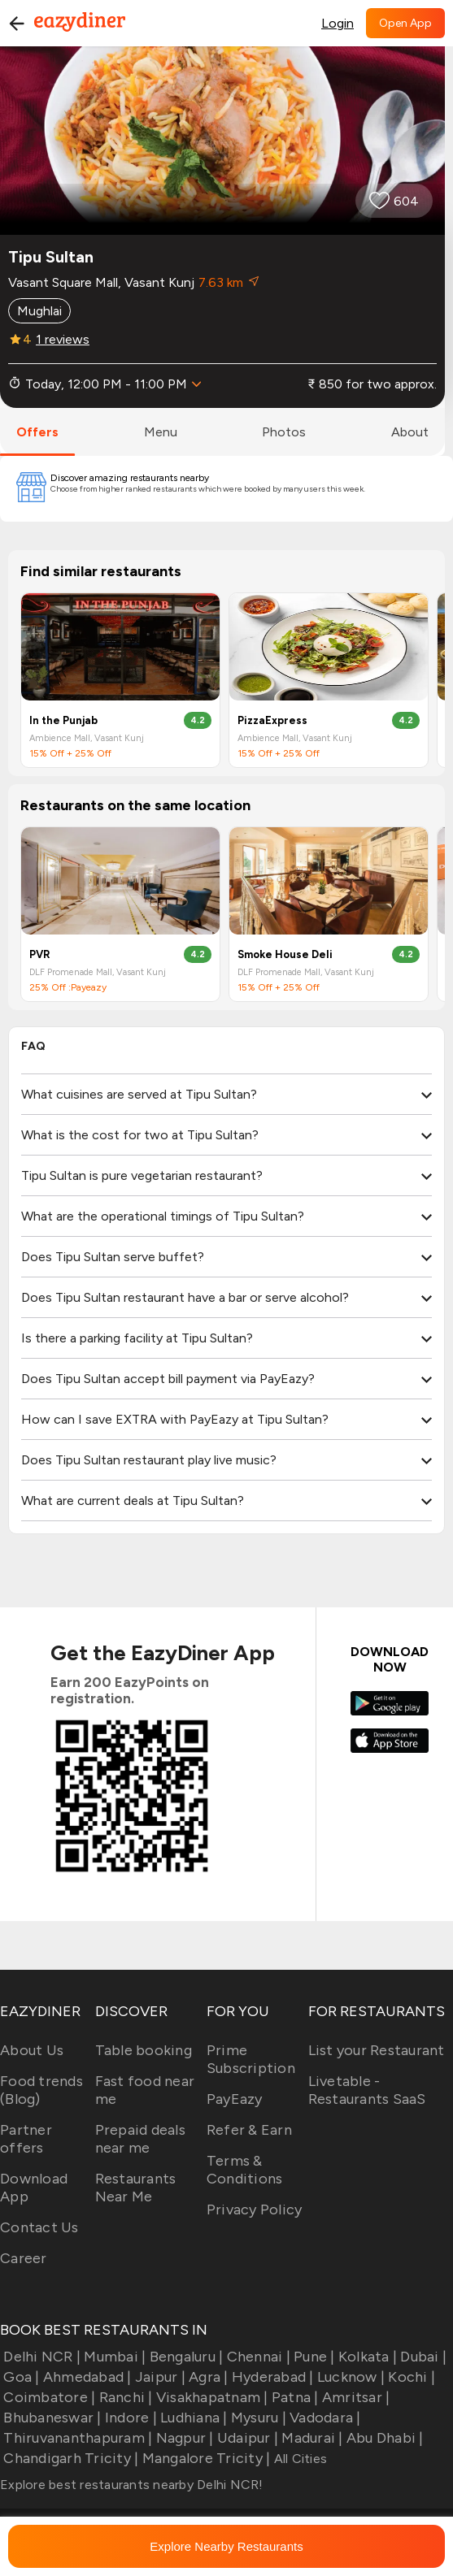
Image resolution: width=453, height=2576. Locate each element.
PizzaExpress (272, 720)
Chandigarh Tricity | (69, 2458)
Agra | (207, 2377)
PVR (39, 954)
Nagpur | (182, 2438)
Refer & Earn (249, 2130)
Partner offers (26, 2139)
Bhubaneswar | (51, 2417)
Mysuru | (257, 2417)
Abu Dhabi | (383, 2438)
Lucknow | (349, 2377)
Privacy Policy (255, 2209)
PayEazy (235, 2099)
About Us (31, 2050)
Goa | (20, 2377)
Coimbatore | (47, 2397)
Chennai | (256, 2357)
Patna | (293, 2397)
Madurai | (310, 2438)
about (410, 432)
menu (160, 432)
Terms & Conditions (245, 2170)
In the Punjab (63, 720)
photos (284, 432)
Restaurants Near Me (135, 2187)
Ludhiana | (192, 2417)
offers (37, 432)
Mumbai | (113, 2357)
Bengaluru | (184, 2357)
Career (23, 2258)
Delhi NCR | (40, 2357)
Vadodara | (323, 2417)
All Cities (298, 2458)
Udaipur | (246, 2438)
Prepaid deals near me (140, 2139)
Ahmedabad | (86, 2377)
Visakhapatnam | (210, 2397)
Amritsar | (354, 2397)
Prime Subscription (251, 2059)
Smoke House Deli (285, 954)
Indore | (129, 2417)
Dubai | (421, 2357)
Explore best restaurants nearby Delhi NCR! (132, 2484)
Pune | (312, 2357)
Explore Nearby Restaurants (226, 2546)
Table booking (143, 2050)
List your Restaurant (376, 2050)
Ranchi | (123, 2397)
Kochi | (410, 2377)
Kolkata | (366, 2357)
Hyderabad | (271, 2377)
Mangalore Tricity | (204, 2458)
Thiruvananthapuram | (76, 2438)
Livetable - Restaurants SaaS (367, 2090)
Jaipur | (158, 2377)
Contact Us (39, 2227)
